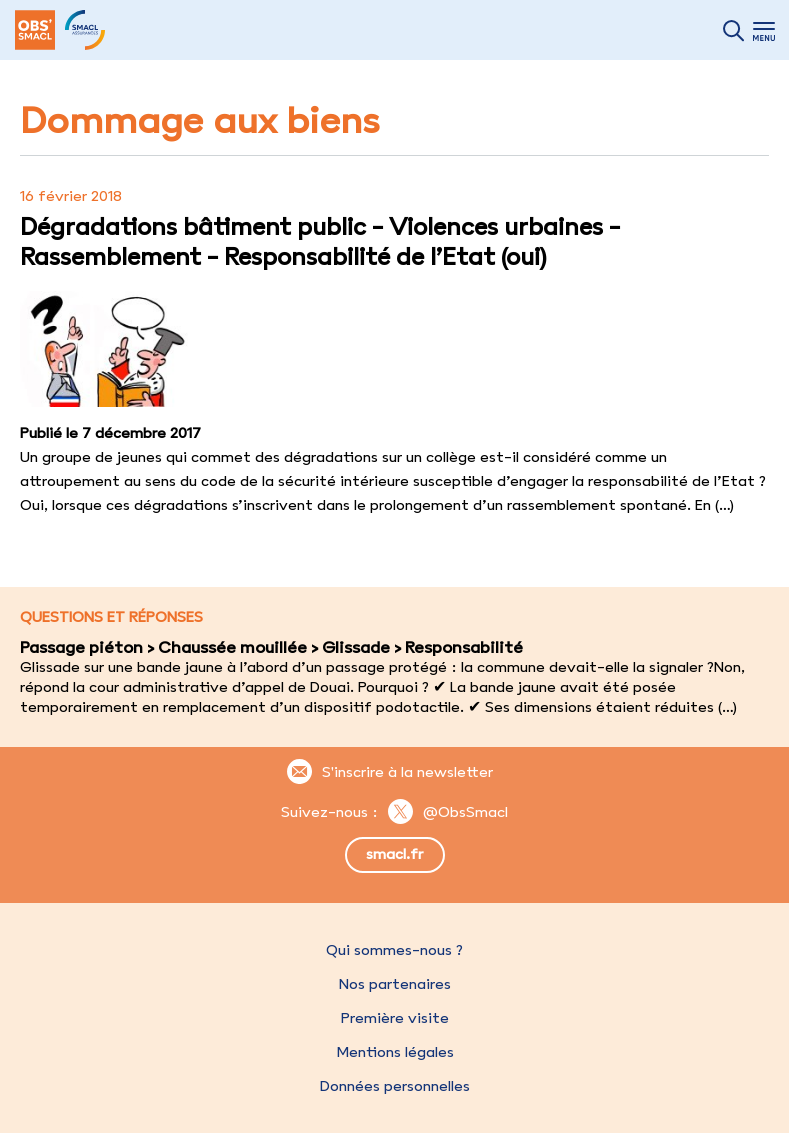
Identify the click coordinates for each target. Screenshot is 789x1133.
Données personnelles (395, 1086)
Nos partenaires (395, 984)
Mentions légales (395, 1052)
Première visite (395, 1018)
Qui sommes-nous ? (394, 950)
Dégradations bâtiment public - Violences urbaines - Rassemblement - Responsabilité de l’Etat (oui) (320, 241)
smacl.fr (394, 854)
